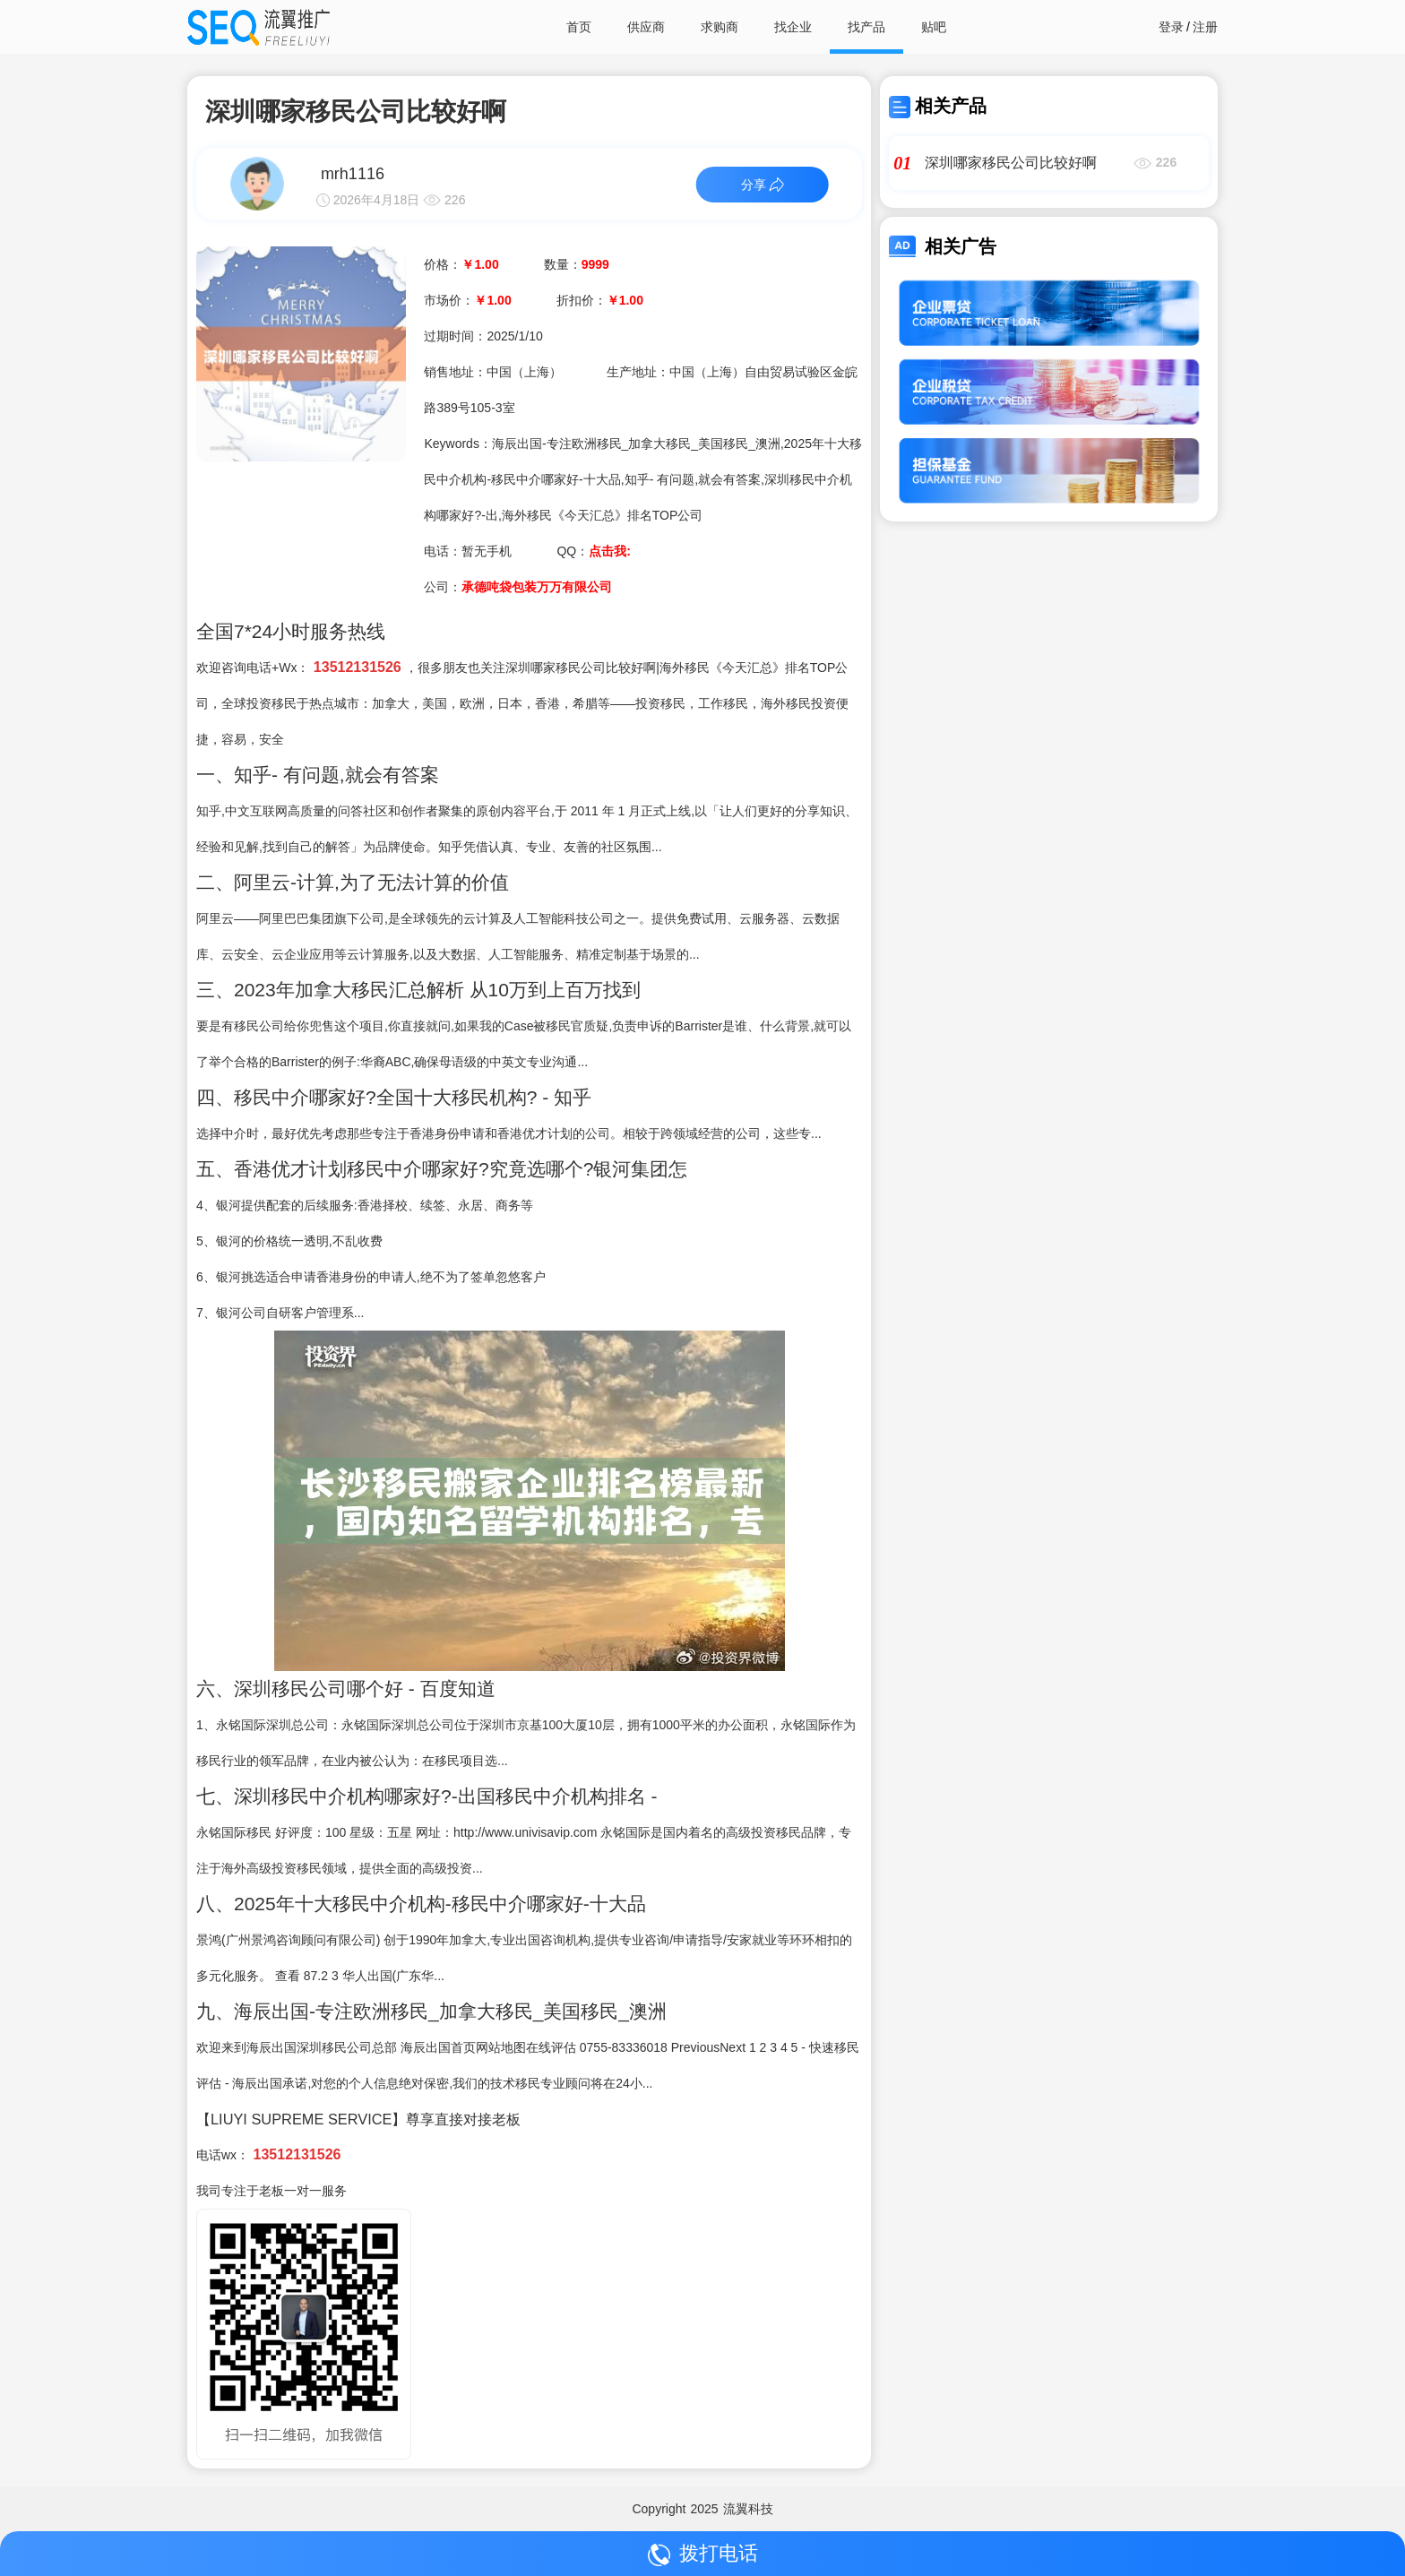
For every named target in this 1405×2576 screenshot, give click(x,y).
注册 (1205, 27)
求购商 (719, 27)
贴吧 (933, 27)
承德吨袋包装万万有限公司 (536, 587)
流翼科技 (748, 2509)
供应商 (646, 27)
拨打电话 (703, 2554)
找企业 (793, 27)
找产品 (866, 27)
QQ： (593, 551)
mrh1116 (352, 174)
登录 (1171, 27)
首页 (578, 27)
